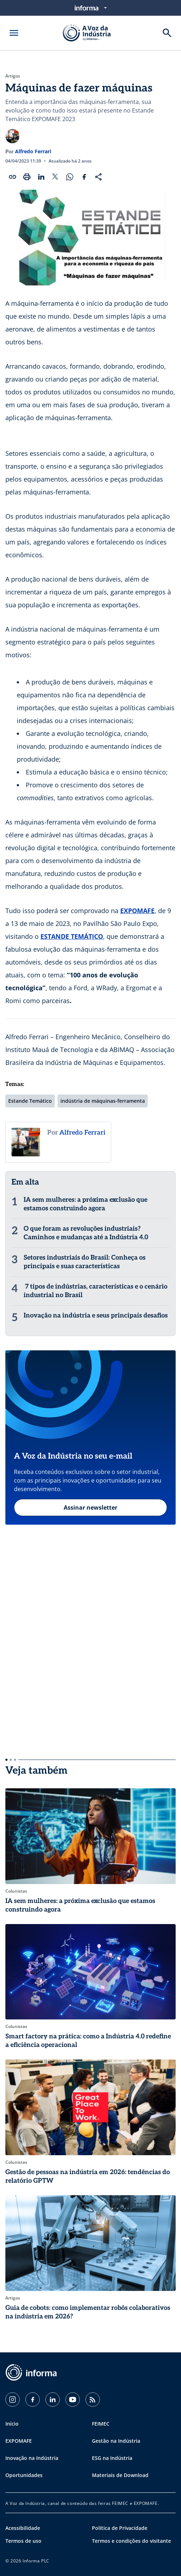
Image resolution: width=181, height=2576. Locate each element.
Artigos (12, 76)
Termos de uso (23, 2540)
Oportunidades (24, 2475)
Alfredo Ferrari (33, 151)
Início (12, 2423)
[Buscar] (167, 32)
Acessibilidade (22, 2528)
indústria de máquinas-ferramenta (102, 1100)
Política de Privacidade (119, 2528)
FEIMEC (100, 2423)
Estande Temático (30, 1100)
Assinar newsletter (90, 1507)
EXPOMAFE (137, 910)
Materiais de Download (120, 2475)
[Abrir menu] (14, 32)
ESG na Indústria (112, 2458)
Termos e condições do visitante (131, 2540)
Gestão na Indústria (116, 2440)
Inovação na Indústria (31, 2458)
